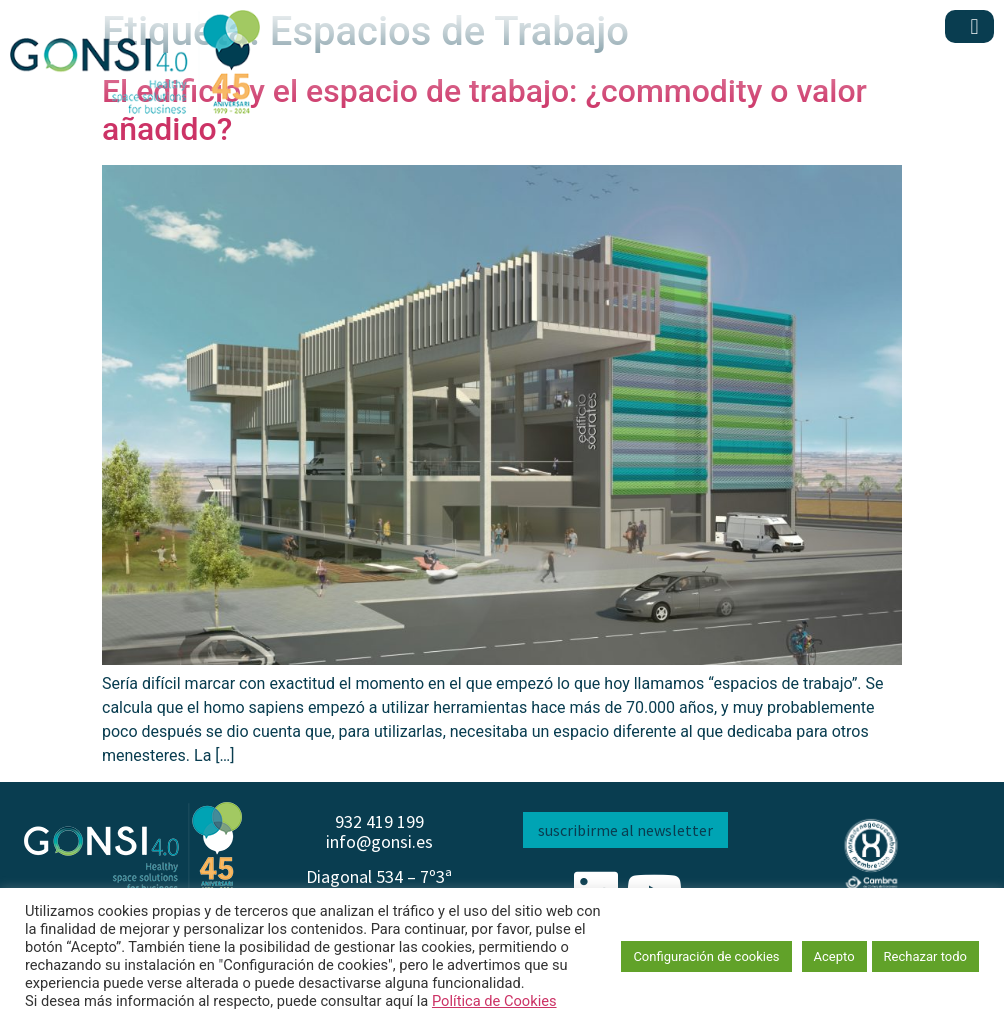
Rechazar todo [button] (925, 956)
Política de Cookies (494, 1001)
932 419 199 (379, 821)
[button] (974, 26)
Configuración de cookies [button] (706, 956)
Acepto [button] (834, 956)
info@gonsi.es (379, 841)
